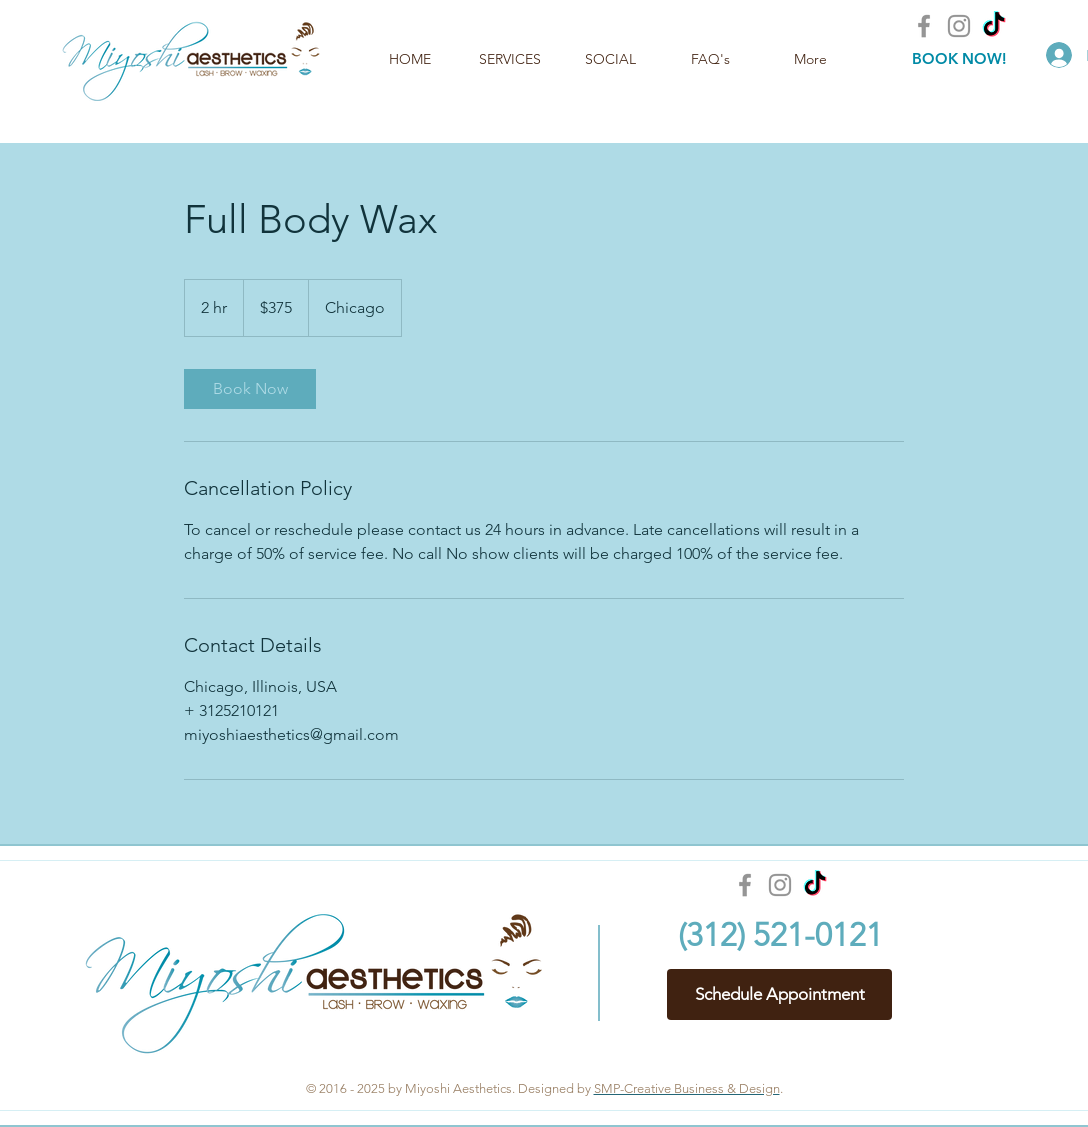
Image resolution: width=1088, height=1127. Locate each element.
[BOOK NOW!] (959, 58)
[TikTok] (994, 26)
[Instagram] (959, 26)
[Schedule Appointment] (779, 994)
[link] (250, 389)
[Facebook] (924, 26)
